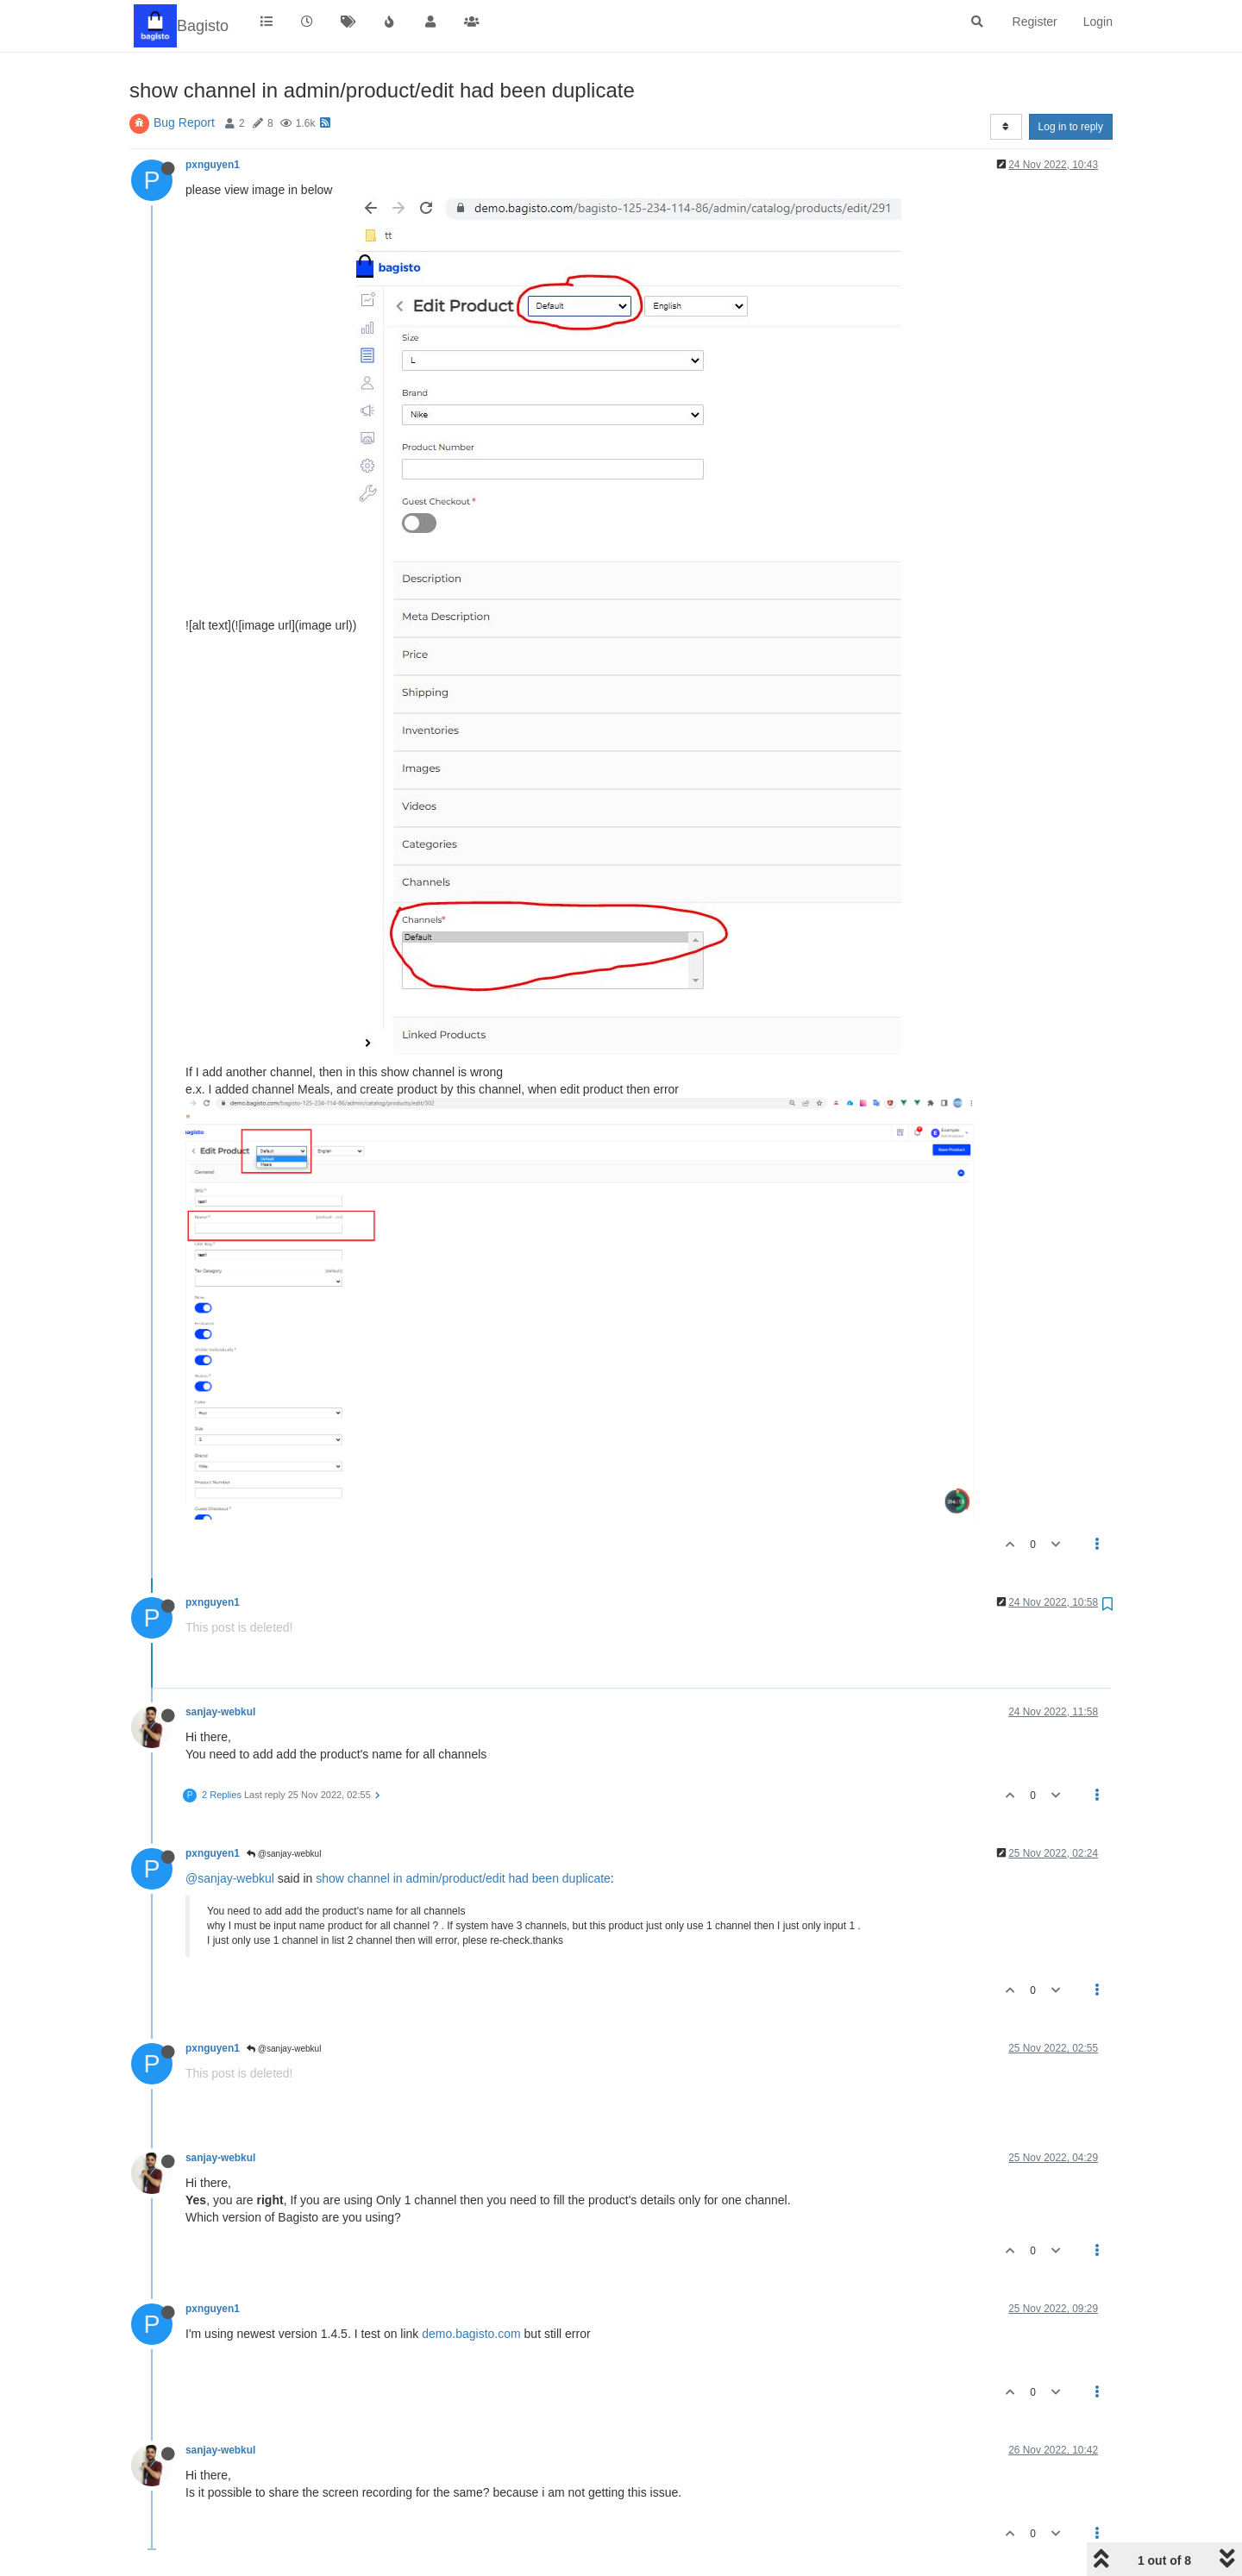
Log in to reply (1070, 127)
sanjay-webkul (220, 1712)
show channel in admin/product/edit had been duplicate (463, 1878)
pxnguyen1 (212, 165)
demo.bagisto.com (471, 2334)
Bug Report (184, 122)
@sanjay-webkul (284, 1853)
